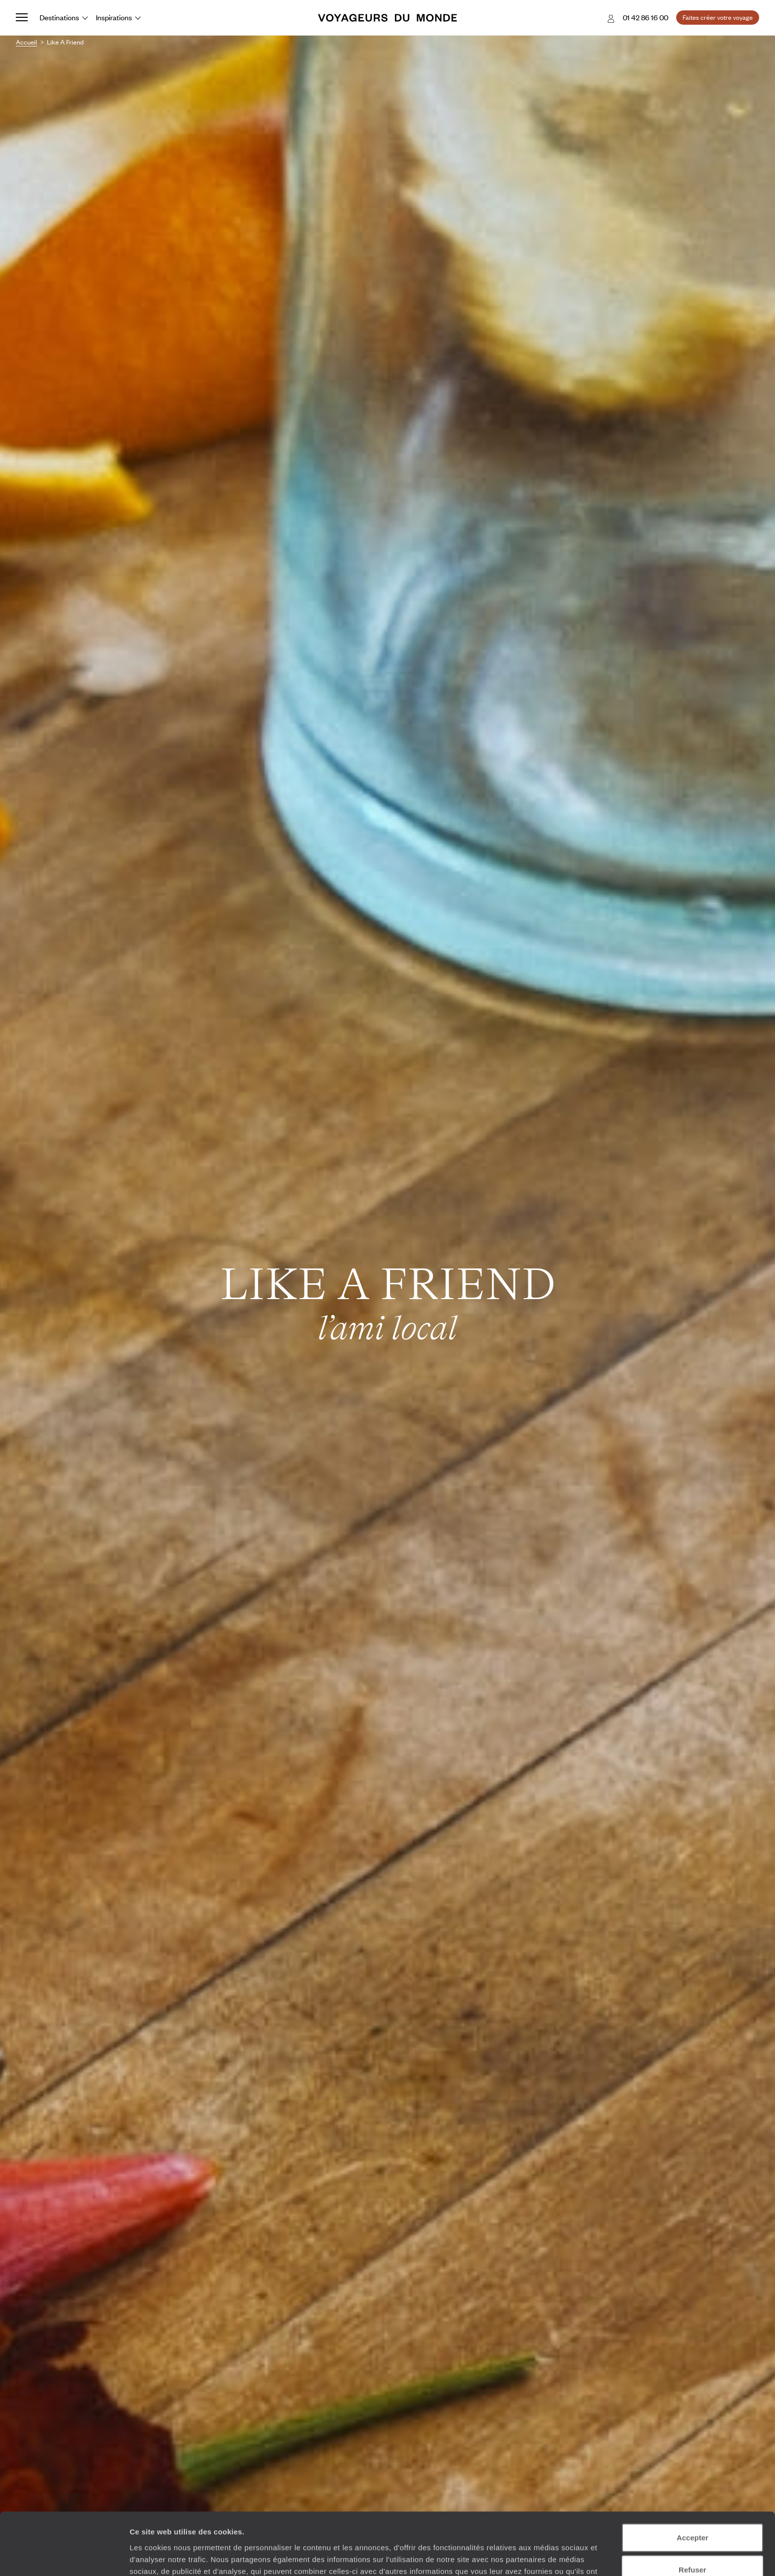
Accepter (692, 2479)
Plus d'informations (351, 2524)
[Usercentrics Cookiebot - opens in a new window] (64, 2556)
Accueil (26, 42)
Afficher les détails (544, 2556)
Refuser (692, 2511)
